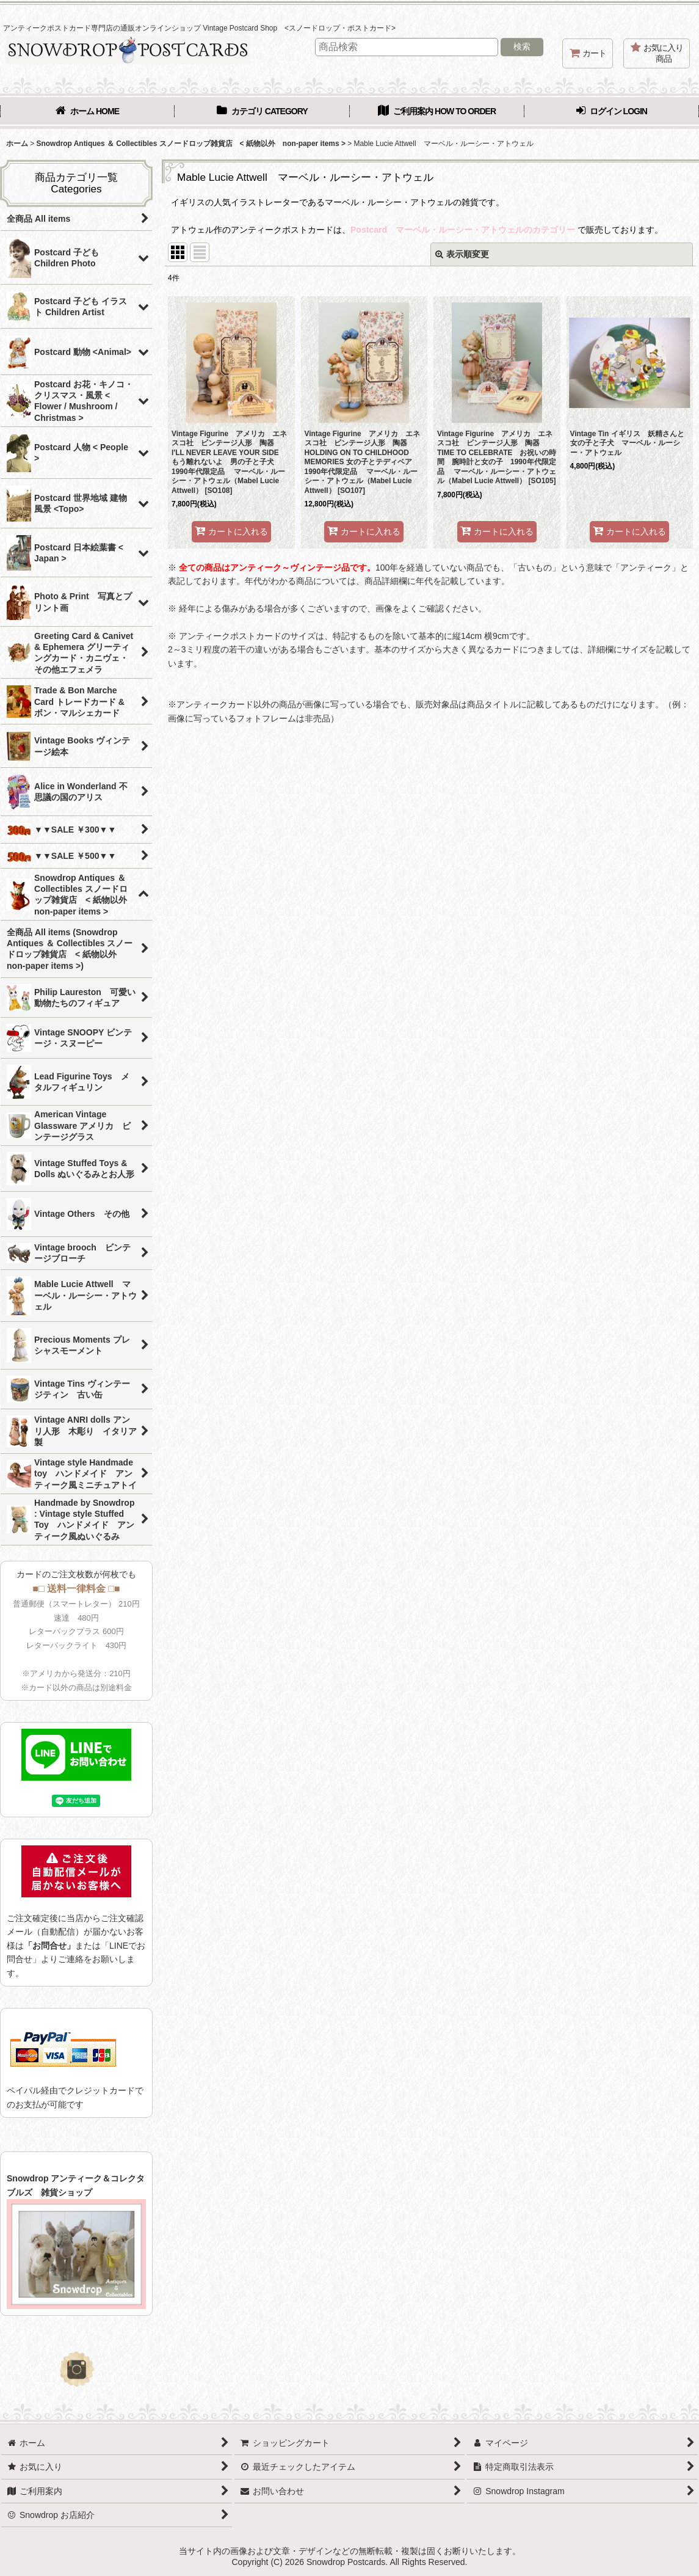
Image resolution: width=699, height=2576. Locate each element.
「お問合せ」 (49, 1945)
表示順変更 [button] (462, 254)
